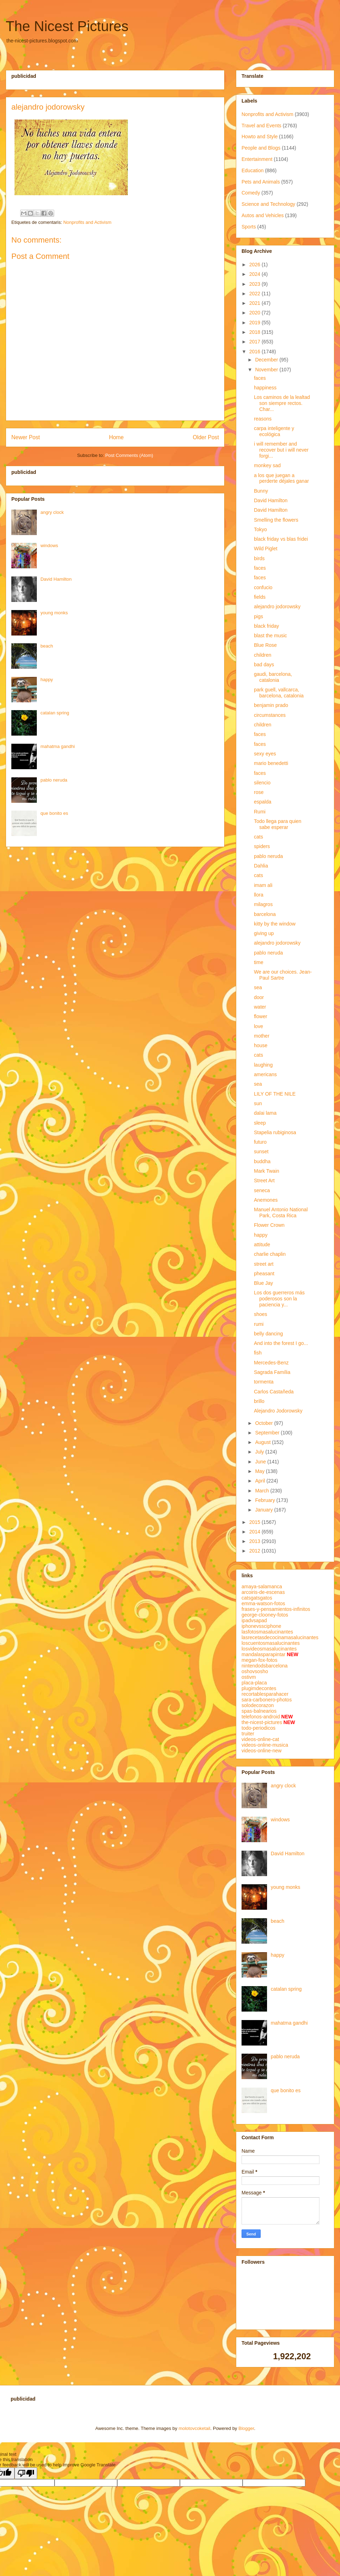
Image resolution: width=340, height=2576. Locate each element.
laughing (263, 1065)
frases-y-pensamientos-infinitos (276, 1609)
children (262, 655)
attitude (262, 1244)
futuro (260, 1142)
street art (263, 1264)
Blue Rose (265, 645)
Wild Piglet (265, 548)
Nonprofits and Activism (87, 222)
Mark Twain (266, 1171)
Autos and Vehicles (263, 215)
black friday (266, 626)
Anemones (266, 1200)
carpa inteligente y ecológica (274, 431)
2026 (255, 264)
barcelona (265, 914)
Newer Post (25, 437)
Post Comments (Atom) (129, 455)
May (260, 1471)
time (258, 962)
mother (262, 1036)
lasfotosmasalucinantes (267, 1632)
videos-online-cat (260, 1739)
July (260, 1452)
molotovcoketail (194, 2428)
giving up (264, 933)
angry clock (52, 512)
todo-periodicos (259, 1728)
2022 (255, 293)
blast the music (270, 635)
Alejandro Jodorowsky (278, 1411)
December (267, 359)
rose (259, 792)
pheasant (264, 1273)
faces (260, 378)
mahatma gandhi (57, 746)
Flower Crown (269, 1225)
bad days (264, 664)
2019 (255, 322)
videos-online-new (262, 1750)
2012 (255, 1551)
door (259, 997)
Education (253, 170)
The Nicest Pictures (67, 26)
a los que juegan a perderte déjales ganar (281, 478)
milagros (263, 904)
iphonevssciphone (261, 1626)
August (263, 1442)
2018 (255, 332)
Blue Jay (263, 1283)
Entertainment (257, 159)
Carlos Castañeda (274, 1391)
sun (258, 1103)
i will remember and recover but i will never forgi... (281, 450)
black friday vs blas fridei (281, 539)
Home (116, 437)
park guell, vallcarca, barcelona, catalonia (279, 692)
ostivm (249, 1677)
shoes (260, 1314)
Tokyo (260, 529)
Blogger (246, 2428)
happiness (265, 387)
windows (49, 545)
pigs (258, 616)
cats (258, 837)
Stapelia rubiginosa (275, 1132)
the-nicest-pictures (262, 1722)
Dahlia (261, 866)
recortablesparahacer (265, 1694)
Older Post (206, 437)
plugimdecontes (259, 1688)
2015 (255, 1522)
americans (265, 1074)
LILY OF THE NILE (275, 1094)
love (258, 1026)
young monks (54, 612)
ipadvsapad (254, 1620)
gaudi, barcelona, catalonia (273, 677)
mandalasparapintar (263, 1654)
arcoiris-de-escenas (263, 1592)
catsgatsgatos (257, 1598)
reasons (263, 419)
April (260, 1481)
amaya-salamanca (262, 1586)
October (264, 1423)
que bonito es (54, 813)
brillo (259, 1401)
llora (258, 895)
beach (46, 646)
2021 (255, 303)
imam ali (263, 885)
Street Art (264, 1180)
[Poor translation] (26, 2473)
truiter (248, 1733)
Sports (249, 227)
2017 (255, 341)
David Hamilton (56, 579)
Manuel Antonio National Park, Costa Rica (281, 1212)
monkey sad (267, 465)
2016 (255, 351)
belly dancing (268, 1333)
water (260, 1007)
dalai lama (265, 1113)
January (264, 1510)
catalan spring (54, 712)
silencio (262, 782)
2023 (255, 284)
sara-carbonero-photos (267, 1699)
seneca (262, 1190)
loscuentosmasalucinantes (271, 1643)
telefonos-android (261, 1716)
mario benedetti (271, 763)
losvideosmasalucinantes (269, 1649)
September (267, 1432)
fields (260, 597)
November (267, 369)
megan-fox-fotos (259, 1660)
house (260, 1045)
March (262, 1490)
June (261, 1461)
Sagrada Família (272, 1372)
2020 (255, 312)
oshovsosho (255, 1671)
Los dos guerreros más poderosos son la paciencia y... (279, 1298)
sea (258, 987)
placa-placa (254, 1683)
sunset (261, 1151)
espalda (262, 802)
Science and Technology (268, 204)
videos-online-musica (265, 1745)
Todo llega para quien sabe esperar (277, 824)
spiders (262, 846)
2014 (255, 1531)
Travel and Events (261, 125)
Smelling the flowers (276, 520)
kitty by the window (275, 924)
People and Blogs (261, 148)
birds (259, 558)
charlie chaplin (270, 1254)
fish (258, 1353)
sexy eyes (265, 753)
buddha (262, 1161)
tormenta (263, 1382)
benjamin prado (271, 705)
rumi (259, 1324)
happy (46, 679)
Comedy (251, 193)
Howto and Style (260, 136)
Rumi (260, 811)
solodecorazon (258, 1705)
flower (260, 1016)
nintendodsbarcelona (265, 1666)
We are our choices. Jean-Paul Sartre (283, 975)
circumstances (269, 715)
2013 (255, 1541)
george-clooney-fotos (265, 1615)
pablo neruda (53, 780)
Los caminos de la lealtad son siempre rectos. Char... (282, 403)
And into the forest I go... (281, 1343)
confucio (263, 587)
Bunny (261, 491)
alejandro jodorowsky (277, 606)
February (265, 1500)
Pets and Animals (261, 182)
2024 (255, 274)
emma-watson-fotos (263, 1603)
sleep (260, 1123)
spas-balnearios (259, 1711)
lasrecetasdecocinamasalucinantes (280, 1637)
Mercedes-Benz (271, 1362)
